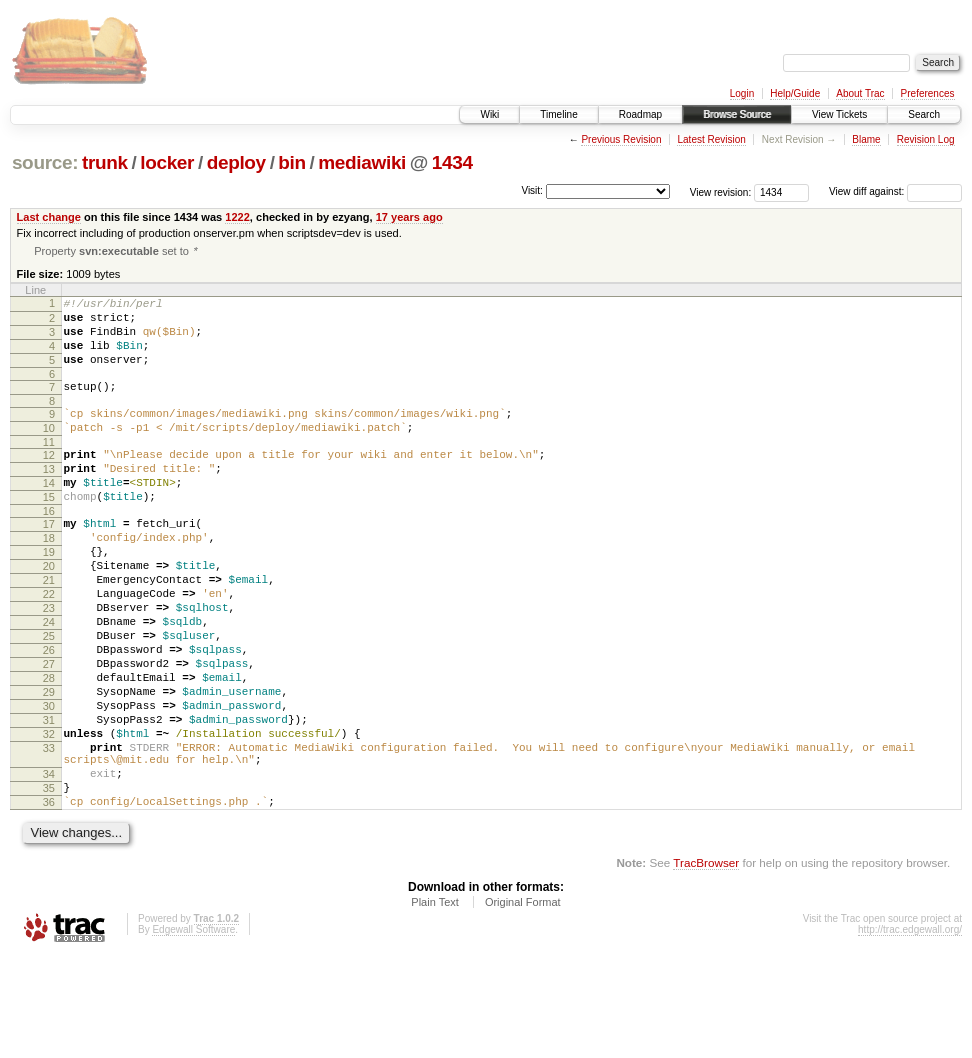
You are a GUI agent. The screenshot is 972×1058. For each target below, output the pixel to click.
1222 (237, 217)
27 (49, 732)
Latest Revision (711, 139)
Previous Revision (621, 139)
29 (49, 766)
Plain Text (435, 1003)
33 (49, 834)
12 (49, 481)
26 (49, 715)
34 (49, 866)
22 (49, 647)
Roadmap (640, 114)
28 (49, 749)
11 (49, 468)
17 (49, 562)
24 (49, 681)
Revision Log (926, 139)
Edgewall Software (193, 1030)
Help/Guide (795, 93)
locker (167, 162)
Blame (866, 139)
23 (49, 664)
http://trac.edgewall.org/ (910, 1030)
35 (49, 883)
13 (49, 498)
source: (45, 162)
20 (49, 613)
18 (49, 579)
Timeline (558, 114)
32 (49, 817)
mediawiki (362, 162)
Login (742, 93)
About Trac (860, 93)
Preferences (928, 93)
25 (49, 698)
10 (49, 451)
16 (49, 549)
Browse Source (737, 114)
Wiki (489, 114)
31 (49, 800)
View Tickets (839, 114)
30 (49, 783)
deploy (236, 162)
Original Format (523, 1003)
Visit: (532, 190)
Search (924, 114)
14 (49, 515)
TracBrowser (706, 963)
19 (49, 596)
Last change (49, 217)
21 (49, 630)
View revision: (721, 191)
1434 (452, 162)
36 (49, 900)
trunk (105, 162)
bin (291, 162)
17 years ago (409, 217)
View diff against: (895, 191)
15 (49, 532)
